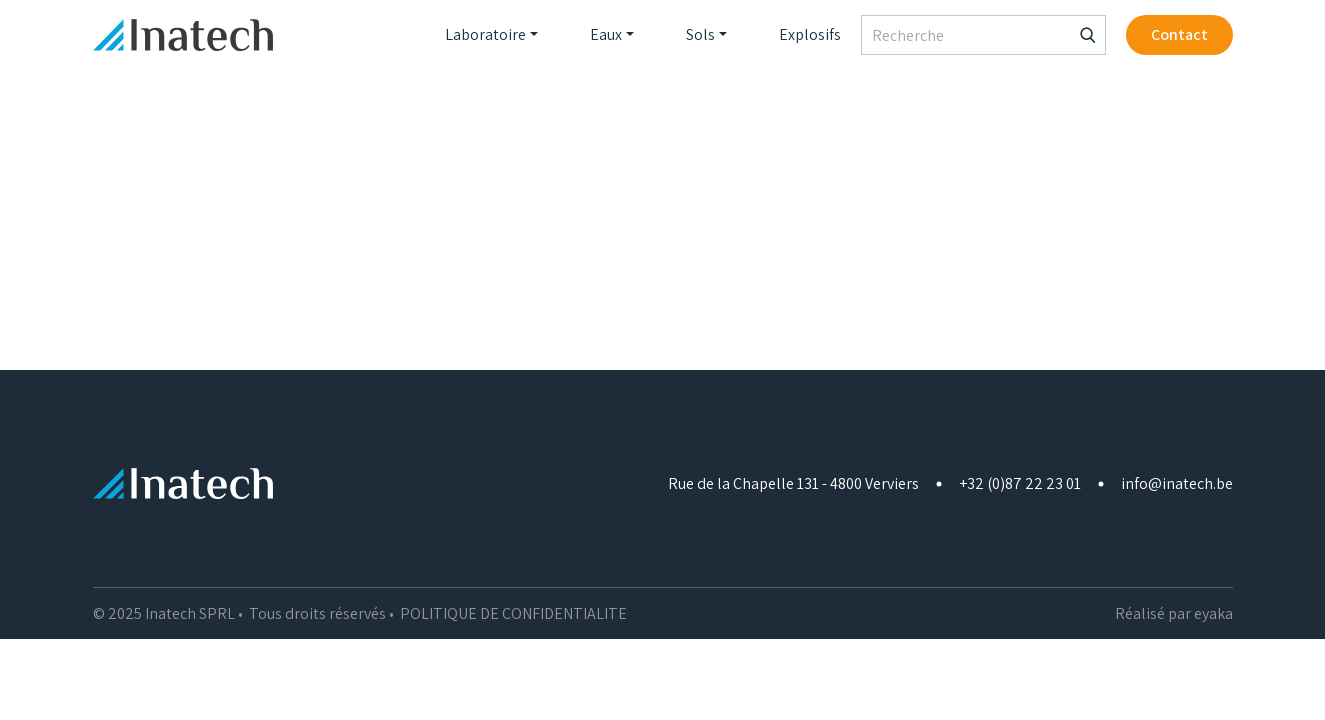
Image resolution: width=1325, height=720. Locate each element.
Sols (700, 34)
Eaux (606, 34)
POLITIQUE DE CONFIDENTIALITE (513, 613)
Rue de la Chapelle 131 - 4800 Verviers (793, 483)
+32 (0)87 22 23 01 (1020, 483)
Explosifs (810, 34)
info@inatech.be (1177, 483)
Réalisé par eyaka (1174, 613)
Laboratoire (485, 34)
